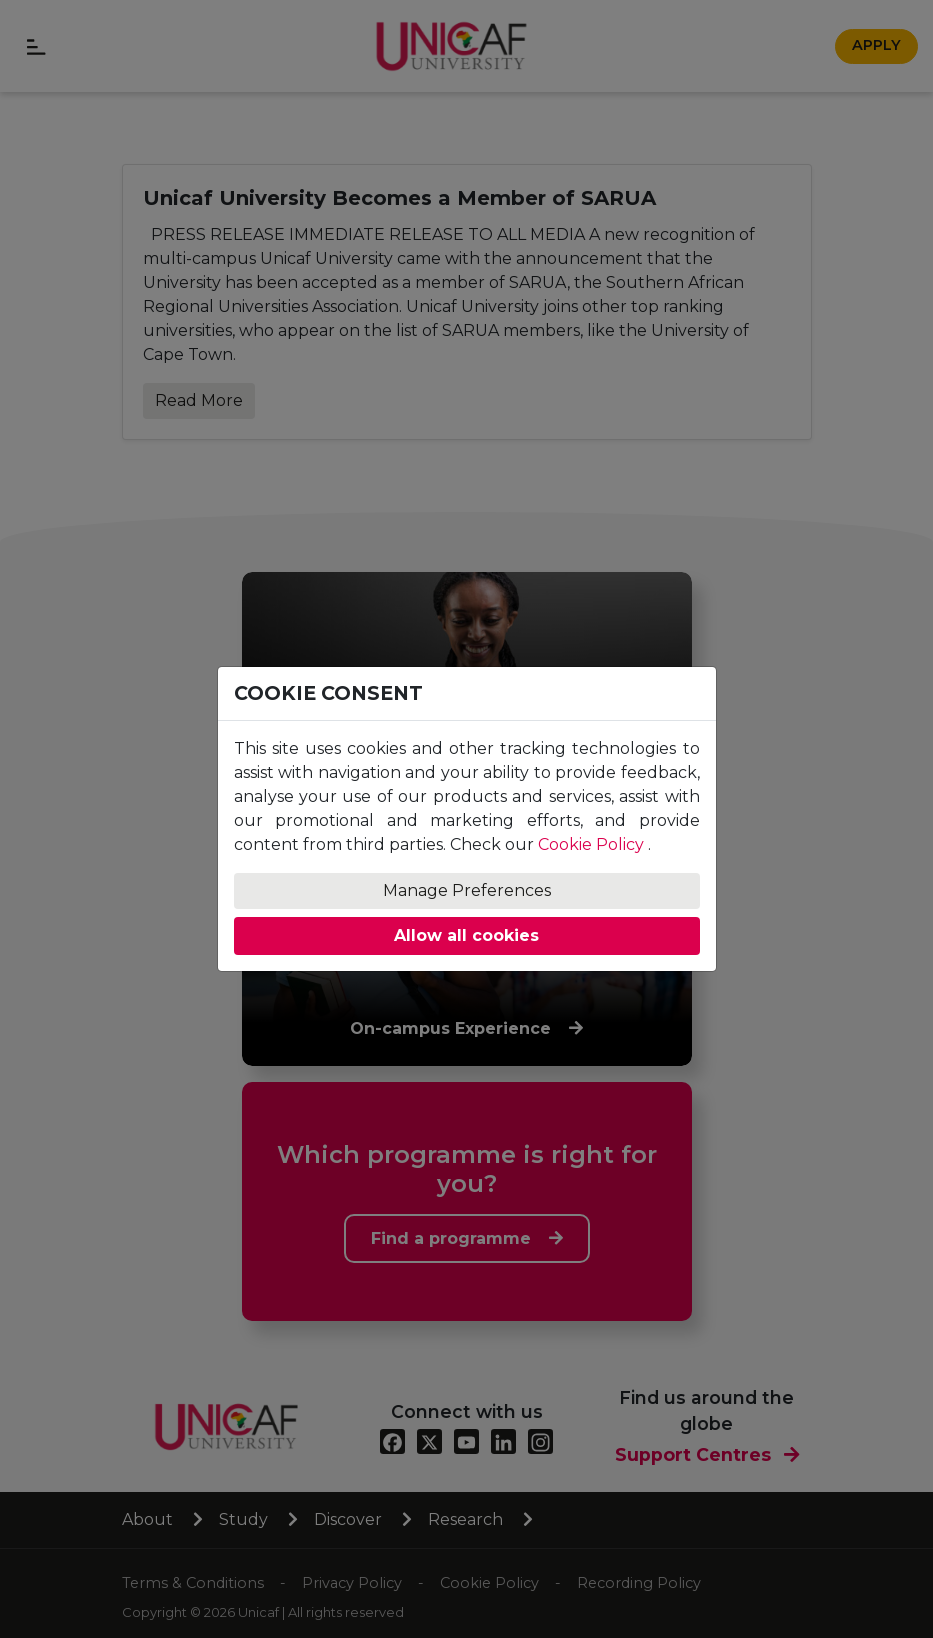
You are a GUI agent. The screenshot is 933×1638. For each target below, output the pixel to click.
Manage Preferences (467, 890)
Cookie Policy (591, 844)
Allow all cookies (466, 935)
